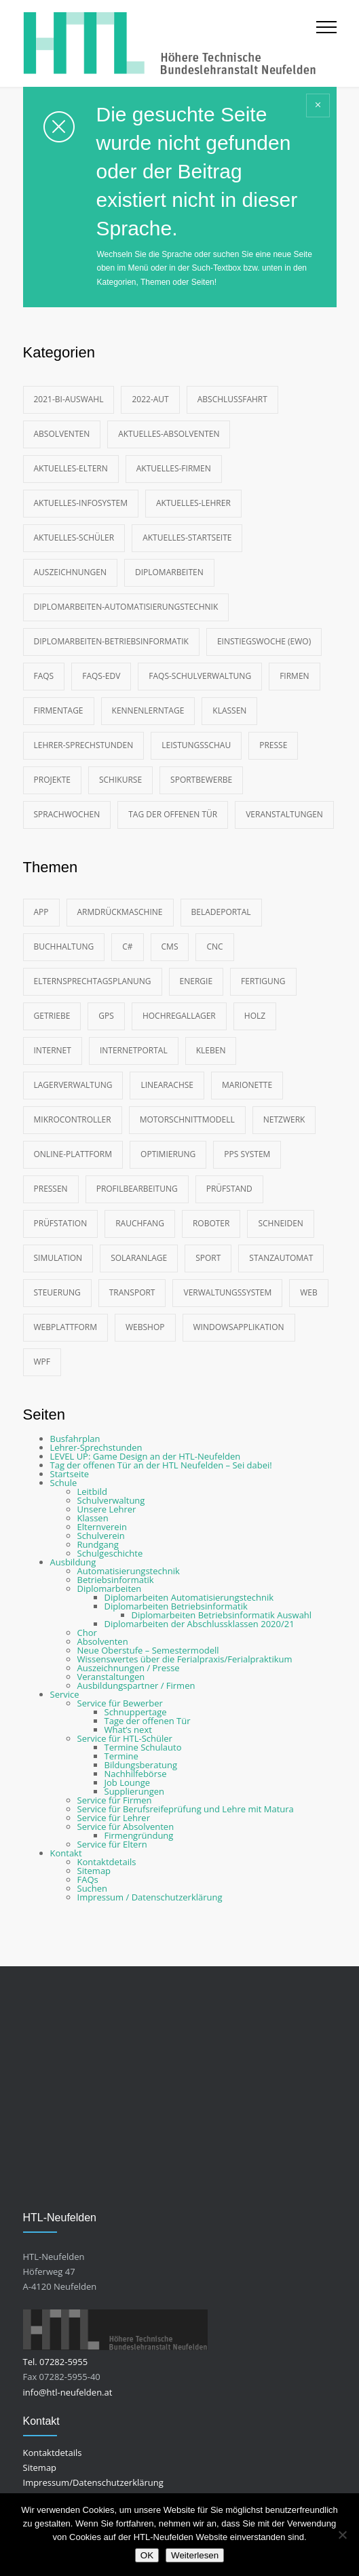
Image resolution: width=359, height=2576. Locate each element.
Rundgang (98, 1544)
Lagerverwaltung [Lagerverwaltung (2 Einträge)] (73, 1085)
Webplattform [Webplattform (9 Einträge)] (66, 1327)
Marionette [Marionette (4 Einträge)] (247, 1085)
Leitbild (92, 1491)
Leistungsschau (196, 745)
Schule (63, 1483)
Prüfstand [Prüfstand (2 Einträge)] (229, 1188)
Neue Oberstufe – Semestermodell (148, 1650)
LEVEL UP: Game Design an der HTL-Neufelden (145, 1456)
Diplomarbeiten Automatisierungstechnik (189, 1597)
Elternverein (102, 1527)
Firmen (294, 676)
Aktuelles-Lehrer (193, 503)
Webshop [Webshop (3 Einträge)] (145, 1327)
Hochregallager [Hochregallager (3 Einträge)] (179, 1015)
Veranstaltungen (284, 814)
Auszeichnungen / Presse (128, 1668)
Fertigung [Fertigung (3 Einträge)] (263, 981)
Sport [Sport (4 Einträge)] (208, 1258)
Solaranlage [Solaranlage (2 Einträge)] (139, 1258)
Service (64, 1694)
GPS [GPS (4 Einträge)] (106, 1015)
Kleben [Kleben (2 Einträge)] (211, 1050)
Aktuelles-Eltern (71, 468)
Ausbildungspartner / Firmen (136, 1685)
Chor (87, 1632)
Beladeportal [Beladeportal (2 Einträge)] (221, 912)
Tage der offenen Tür (148, 1721)
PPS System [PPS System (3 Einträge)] (247, 1154)
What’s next (128, 1729)
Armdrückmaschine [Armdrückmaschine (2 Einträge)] (120, 912)
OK (146, 2555)
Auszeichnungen (70, 572)
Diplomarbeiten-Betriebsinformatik (111, 641)
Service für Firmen (114, 1800)
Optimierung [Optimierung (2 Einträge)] (167, 1154)
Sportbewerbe (201, 779)
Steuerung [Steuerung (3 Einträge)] (57, 1292)
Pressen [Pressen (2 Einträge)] (51, 1188)
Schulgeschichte (110, 1553)
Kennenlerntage (148, 710)
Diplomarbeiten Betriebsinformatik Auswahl (222, 1615)
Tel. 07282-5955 (55, 2362)
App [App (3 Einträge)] (41, 912)
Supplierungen (134, 1791)
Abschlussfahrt (232, 399)
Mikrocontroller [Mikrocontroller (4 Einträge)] (72, 1119)
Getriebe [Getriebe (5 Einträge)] (52, 1015)
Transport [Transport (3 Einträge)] (132, 1292)
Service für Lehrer (113, 1818)
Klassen (229, 710)
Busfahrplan (75, 1438)
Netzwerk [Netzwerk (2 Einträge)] (284, 1119)
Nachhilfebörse (136, 1774)
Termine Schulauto (143, 1747)
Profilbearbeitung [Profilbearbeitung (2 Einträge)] (137, 1188)
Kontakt (66, 1853)
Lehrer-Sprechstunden (84, 745)
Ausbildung (73, 1562)
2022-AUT (150, 399)
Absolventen (62, 434)
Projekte (52, 779)
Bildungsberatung (141, 1765)
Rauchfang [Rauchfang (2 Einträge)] (139, 1223)
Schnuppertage (136, 1712)
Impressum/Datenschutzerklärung (93, 2482)
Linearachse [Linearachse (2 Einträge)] (166, 1085)
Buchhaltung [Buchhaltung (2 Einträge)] (64, 946)
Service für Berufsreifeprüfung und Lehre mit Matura (185, 1809)
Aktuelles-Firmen (173, 468)
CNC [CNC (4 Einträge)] (214, 946)
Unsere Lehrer (106, 1509)
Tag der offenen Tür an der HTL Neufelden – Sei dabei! (161, 1465)
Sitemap (94, 1871)
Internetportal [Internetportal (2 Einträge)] (134, 1050)
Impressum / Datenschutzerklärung (150, 1897)
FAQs (44, 676)
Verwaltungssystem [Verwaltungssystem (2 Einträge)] (227, 1292)
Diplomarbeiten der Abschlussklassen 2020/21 (200, 1624)
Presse (273, 745)
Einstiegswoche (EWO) (264, 641)
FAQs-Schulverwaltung (200, 676)
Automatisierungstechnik (128, 1571)
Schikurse (120, 779)
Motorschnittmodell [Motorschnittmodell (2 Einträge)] (187, 1119)
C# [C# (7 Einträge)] (127, 946)
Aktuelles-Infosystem (81, 503)
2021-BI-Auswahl (69, 399)
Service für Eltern (112, 1844)
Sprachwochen (67, 814)
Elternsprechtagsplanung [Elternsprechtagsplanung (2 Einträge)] (92, 981)
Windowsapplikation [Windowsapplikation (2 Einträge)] (238, 1327)
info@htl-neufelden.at (68, 2392)
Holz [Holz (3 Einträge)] (254, 1015)
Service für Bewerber (120, 1703)
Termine (121, 1756)
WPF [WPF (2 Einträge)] (42, 1361)
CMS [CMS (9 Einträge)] (170, 946)
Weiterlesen (195, 2555)
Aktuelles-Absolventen (168, 434)
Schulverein (101, 1535)
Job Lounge (128, 1782)
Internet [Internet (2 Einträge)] (52, 1050)
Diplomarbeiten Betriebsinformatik (176, 1606)
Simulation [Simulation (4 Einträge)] (58, 1258)
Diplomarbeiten (169, 572)
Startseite (70, 1474)
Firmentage (58, 710)
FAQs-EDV (101, 676)
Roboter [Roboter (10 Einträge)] (211, 1223)
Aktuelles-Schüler (74, 537)
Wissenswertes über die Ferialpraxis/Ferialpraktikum (184, 1659)
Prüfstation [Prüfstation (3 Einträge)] (61, 1223)
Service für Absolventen (125, 1826)
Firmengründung (139, 1835)
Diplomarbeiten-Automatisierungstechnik (126, 606)
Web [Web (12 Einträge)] (309, 1292)
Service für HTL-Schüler (124, 1738)
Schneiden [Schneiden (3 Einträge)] (280, 1223)
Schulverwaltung (111, 1500)
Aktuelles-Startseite (187, 537)
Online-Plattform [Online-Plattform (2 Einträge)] (73, 1154)
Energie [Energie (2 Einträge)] (196, 981)
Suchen (92, 1888)
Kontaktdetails (106, 1862)
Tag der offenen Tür (172, 814)
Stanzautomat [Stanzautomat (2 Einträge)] (281, 1258)
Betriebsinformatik (115, 1580)
